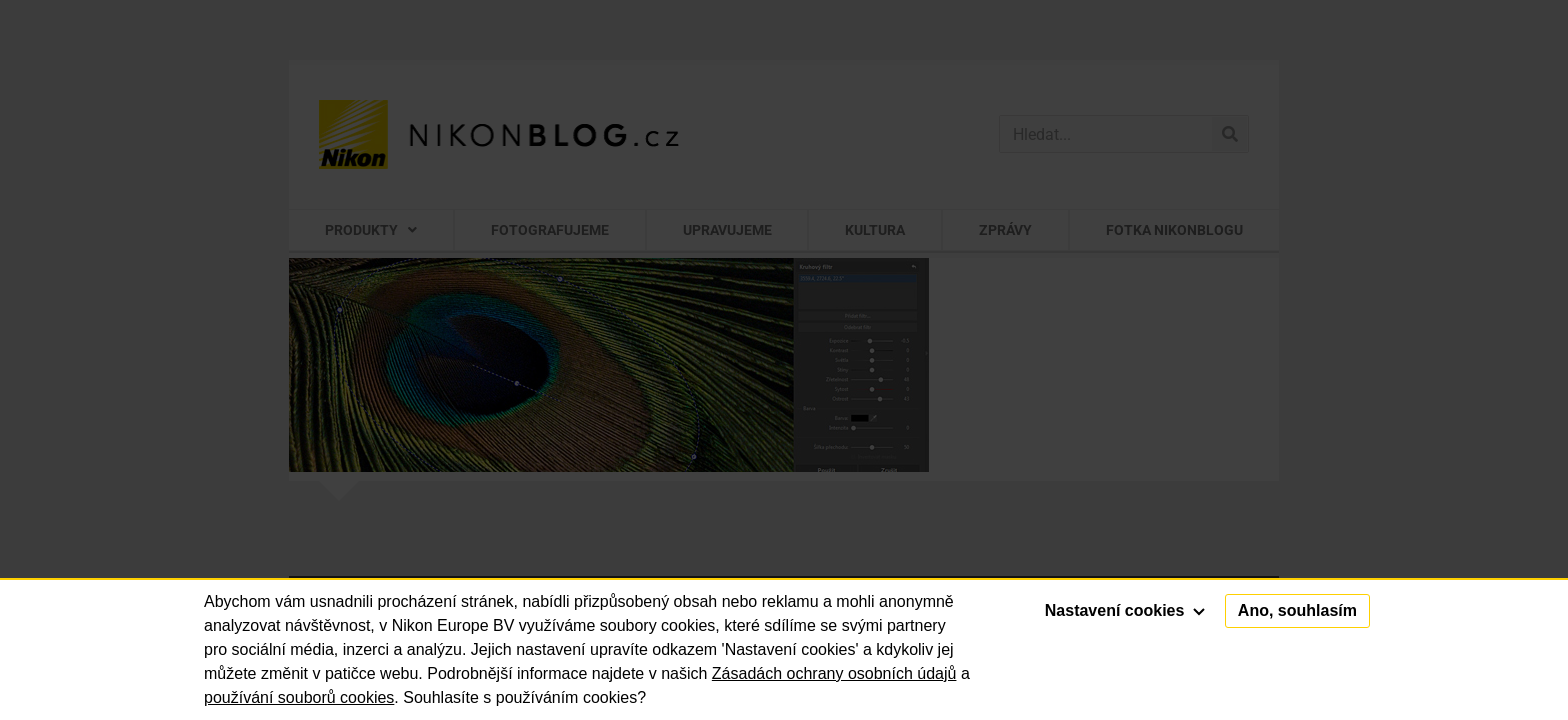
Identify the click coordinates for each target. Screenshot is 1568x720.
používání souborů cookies (299, 697)
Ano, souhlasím (1297, 610)
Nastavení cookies (1125, 610)
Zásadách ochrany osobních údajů (834, 673)
